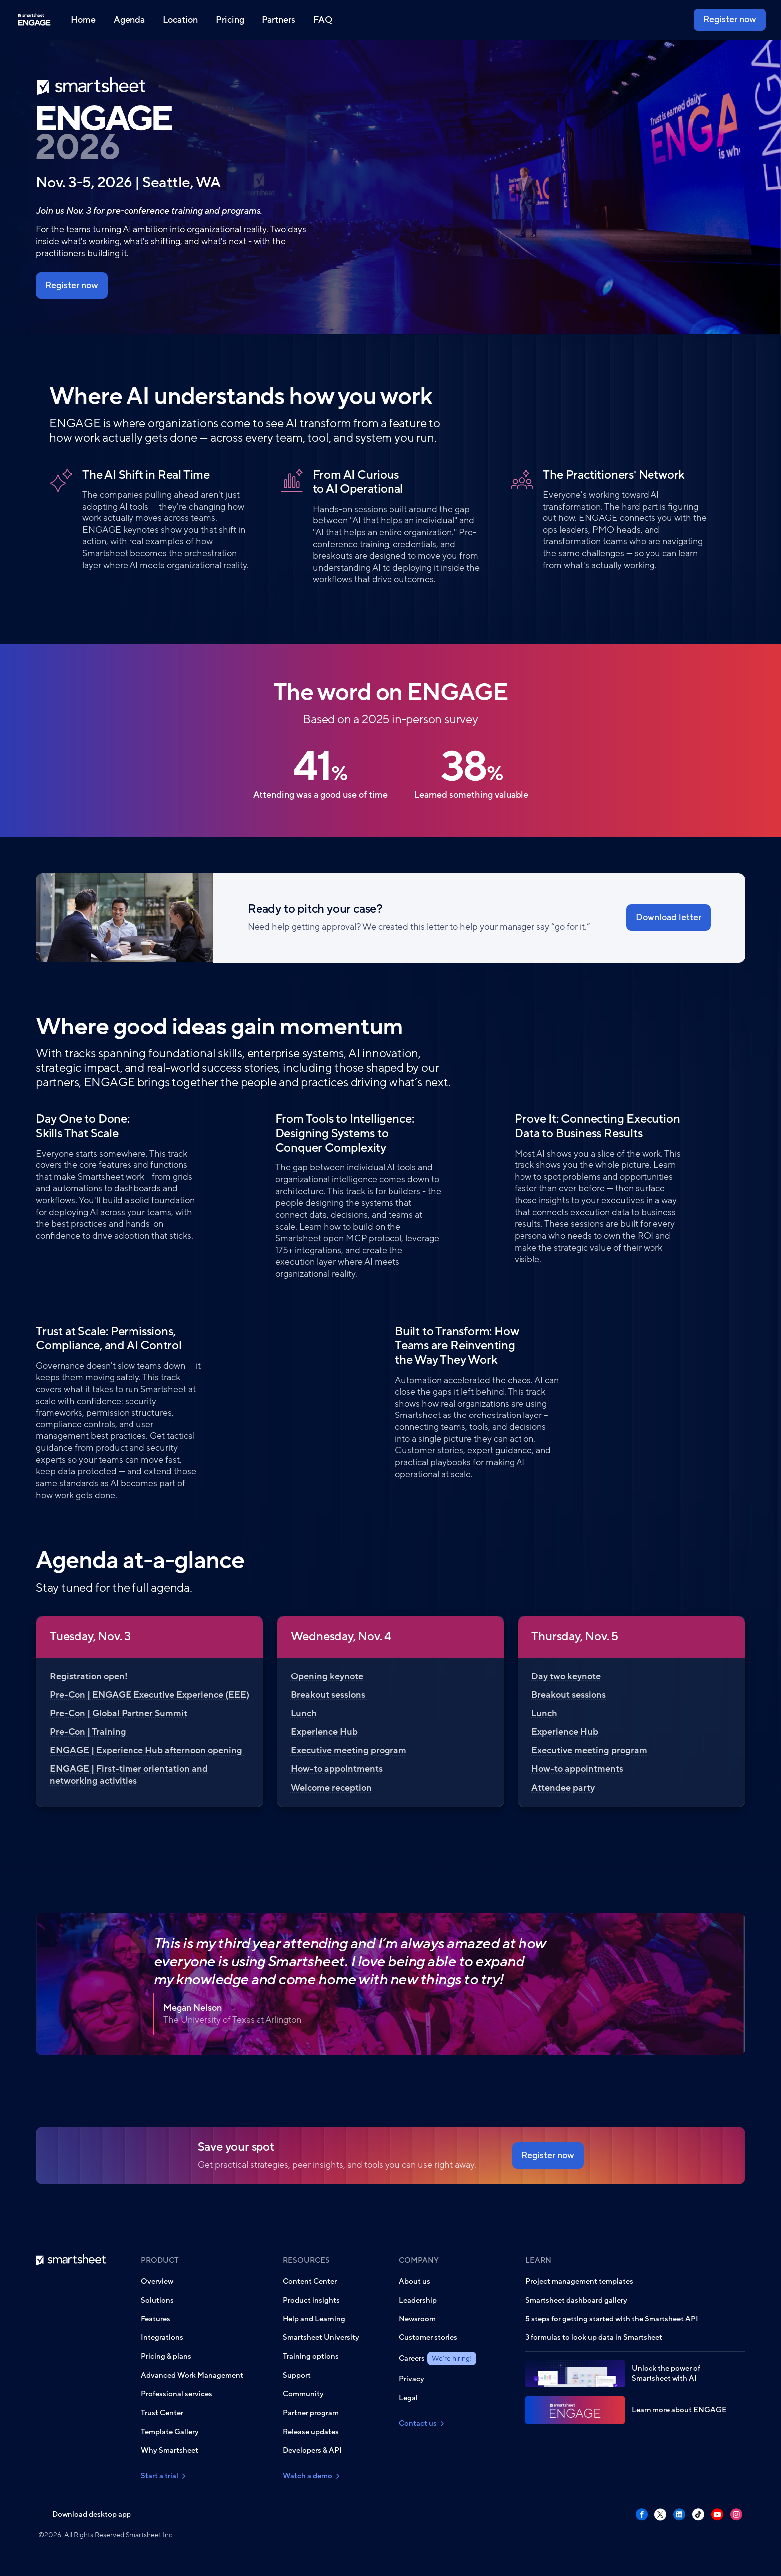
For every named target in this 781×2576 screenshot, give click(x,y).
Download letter (668, 917)
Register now (729, 19)
